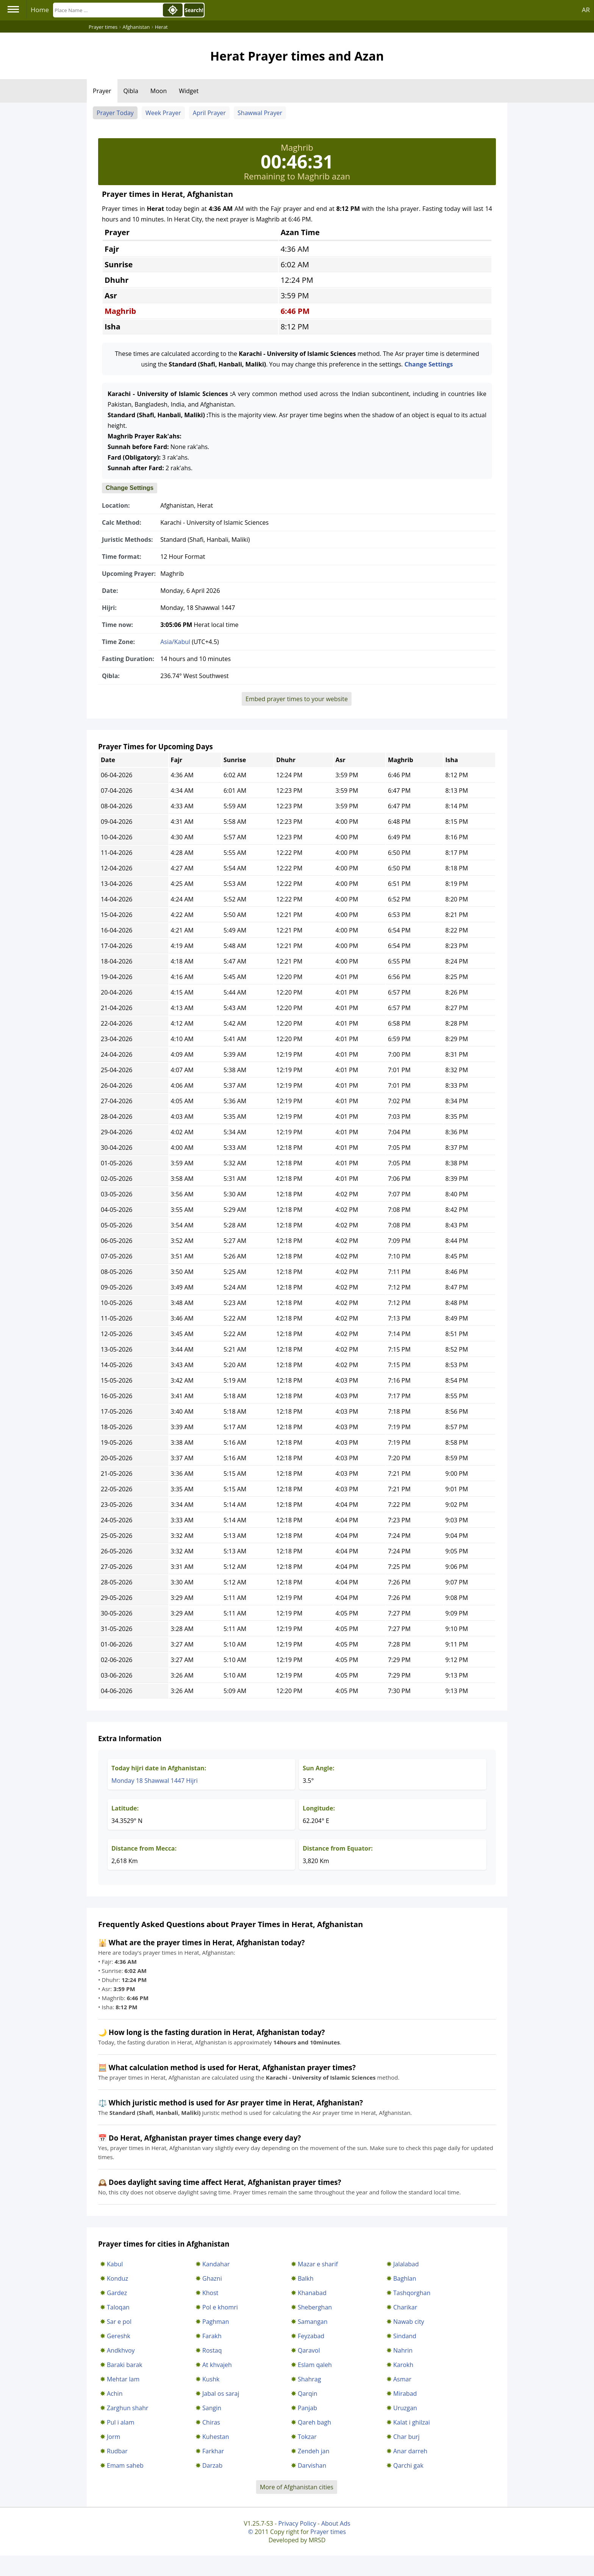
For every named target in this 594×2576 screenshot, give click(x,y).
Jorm (113, 2437)
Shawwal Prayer (260, 113)
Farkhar (213, 2451)
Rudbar (117, 2451)
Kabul (115, 2264)
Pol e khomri (220, 2307)
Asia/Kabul (175, 642)
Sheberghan (315, 2307)
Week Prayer (163, 113)
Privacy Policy (297, 2523)
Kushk (210, 2379)
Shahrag (309, 2379)
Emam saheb (125, 2465)
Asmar (402, 2379)
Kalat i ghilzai (411, 2422)
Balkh (305, 2278)
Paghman (215, 2321)
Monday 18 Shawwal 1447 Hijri (154, 1780)
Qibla (130, 91)
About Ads (335, 2523)
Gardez (117, 2293)
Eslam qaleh (315, 2365)
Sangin (211, 2408)
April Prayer (209, 113)
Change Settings (428, 364)
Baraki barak (124, 2365)
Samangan (313, 2321)
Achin (114, 2393)
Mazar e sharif (318, 2264)
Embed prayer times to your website (296, 699)
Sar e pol (119, 2321)
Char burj (406, 2437)
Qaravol (309, 2350)
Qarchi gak (408, 2465)
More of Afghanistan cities (296, 2487)
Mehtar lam (123, 2379)
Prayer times (328, 2532)
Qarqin (307, 2393)
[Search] (107, 10)
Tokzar (307, 2437)
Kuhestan (215, 2437)
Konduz (117, 2278)
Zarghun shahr (127, 2408)
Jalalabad (406, 2264)
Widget (189, 91)
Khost (210, 2293)
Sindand (404, 2336)
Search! (194, 10)
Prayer (102, 91)
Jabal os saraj (220, 2393)
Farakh (212, 2336)
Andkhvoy (121, 2350)
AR (586, 9)
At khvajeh (217, 2365)
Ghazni (212, 2278)
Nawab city (408, 2321)
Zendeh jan (313, 2451)
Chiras (211, 2422)
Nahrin (403, 2350)
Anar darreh (410, 2451)
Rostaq (212, 2350)
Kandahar (216, 2264)
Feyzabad (311, 2336)
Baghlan (404, 2278)
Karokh (403, 2365)
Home (40, 9)
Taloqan (118, 2307)
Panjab (307, 2408)
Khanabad (312, 2293)
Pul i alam (120, 2422)
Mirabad (405, 2393)
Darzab (212, 2465)
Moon (158, 91)
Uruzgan (405, 2408)
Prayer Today (115, 113)
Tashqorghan (411, 2293)
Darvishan (312, 2465)
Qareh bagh (314, 2422)
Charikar (405, 2307)
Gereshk (118, 2336)
